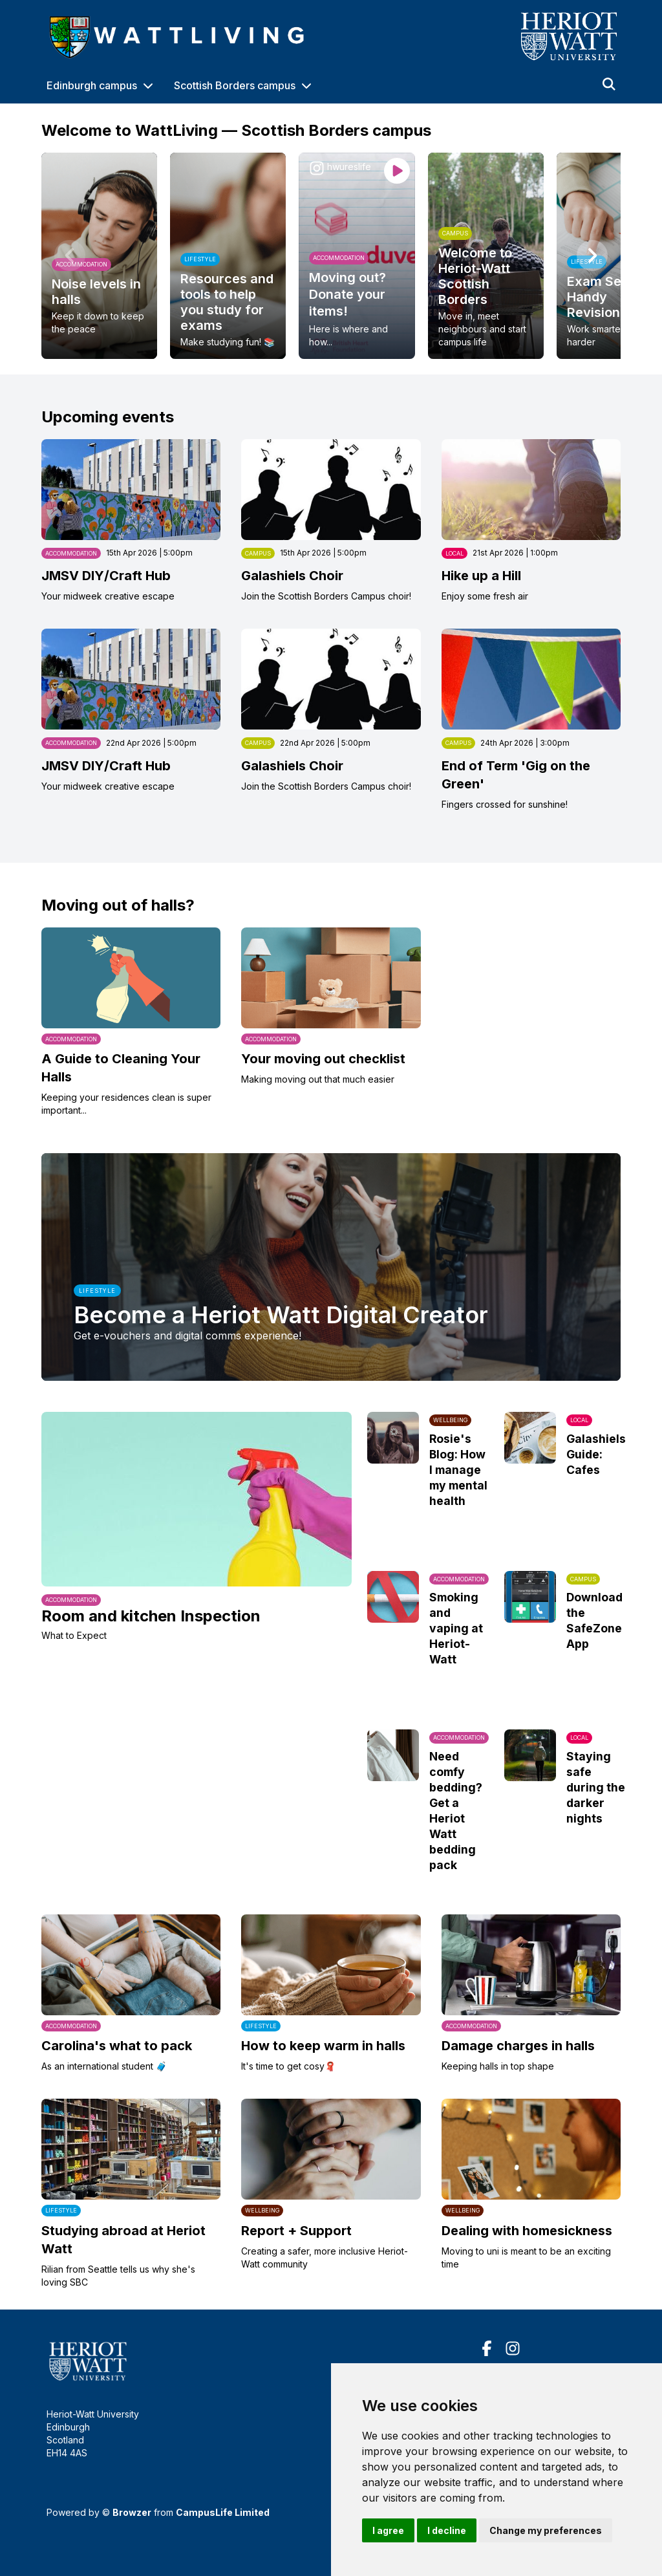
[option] (99, 256)
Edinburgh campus (92, 85)
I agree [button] (388, 2530)
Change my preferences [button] (545, 2530)
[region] (331, 256)
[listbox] (331, 256)
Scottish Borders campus (234, 85)
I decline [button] (446, 2530)
